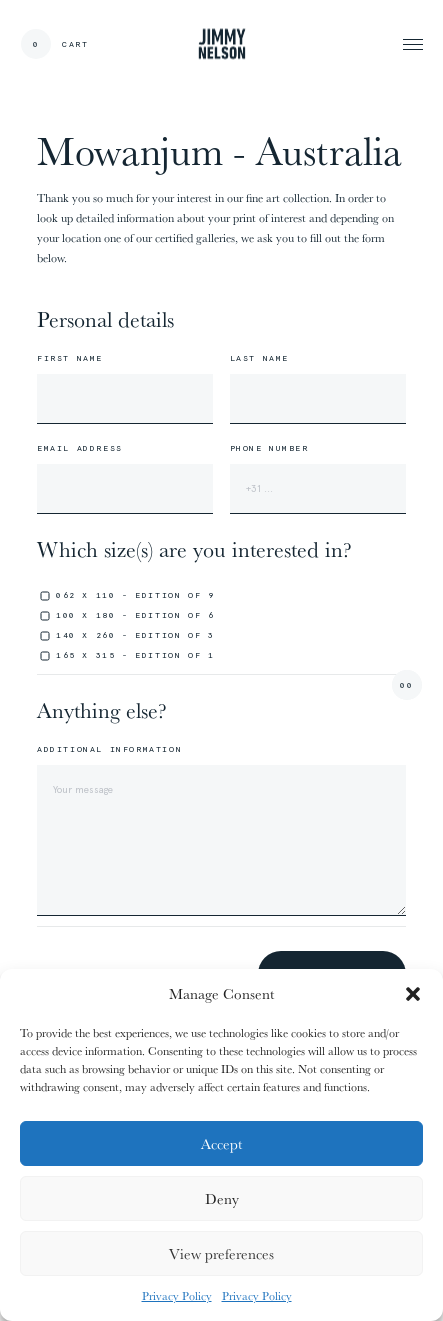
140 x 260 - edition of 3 (135, 635)
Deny (222, 1198)
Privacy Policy (177, 1295)
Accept (221, 1143)
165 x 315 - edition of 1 (135, 655)
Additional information (109, 749)
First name (70, 358)
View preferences (221, 1253)
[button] (413, 994)
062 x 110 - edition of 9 (135, 595)
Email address (80, 448)
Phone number (269, 448)
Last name (259, 358)
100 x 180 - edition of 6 (135, 615)
